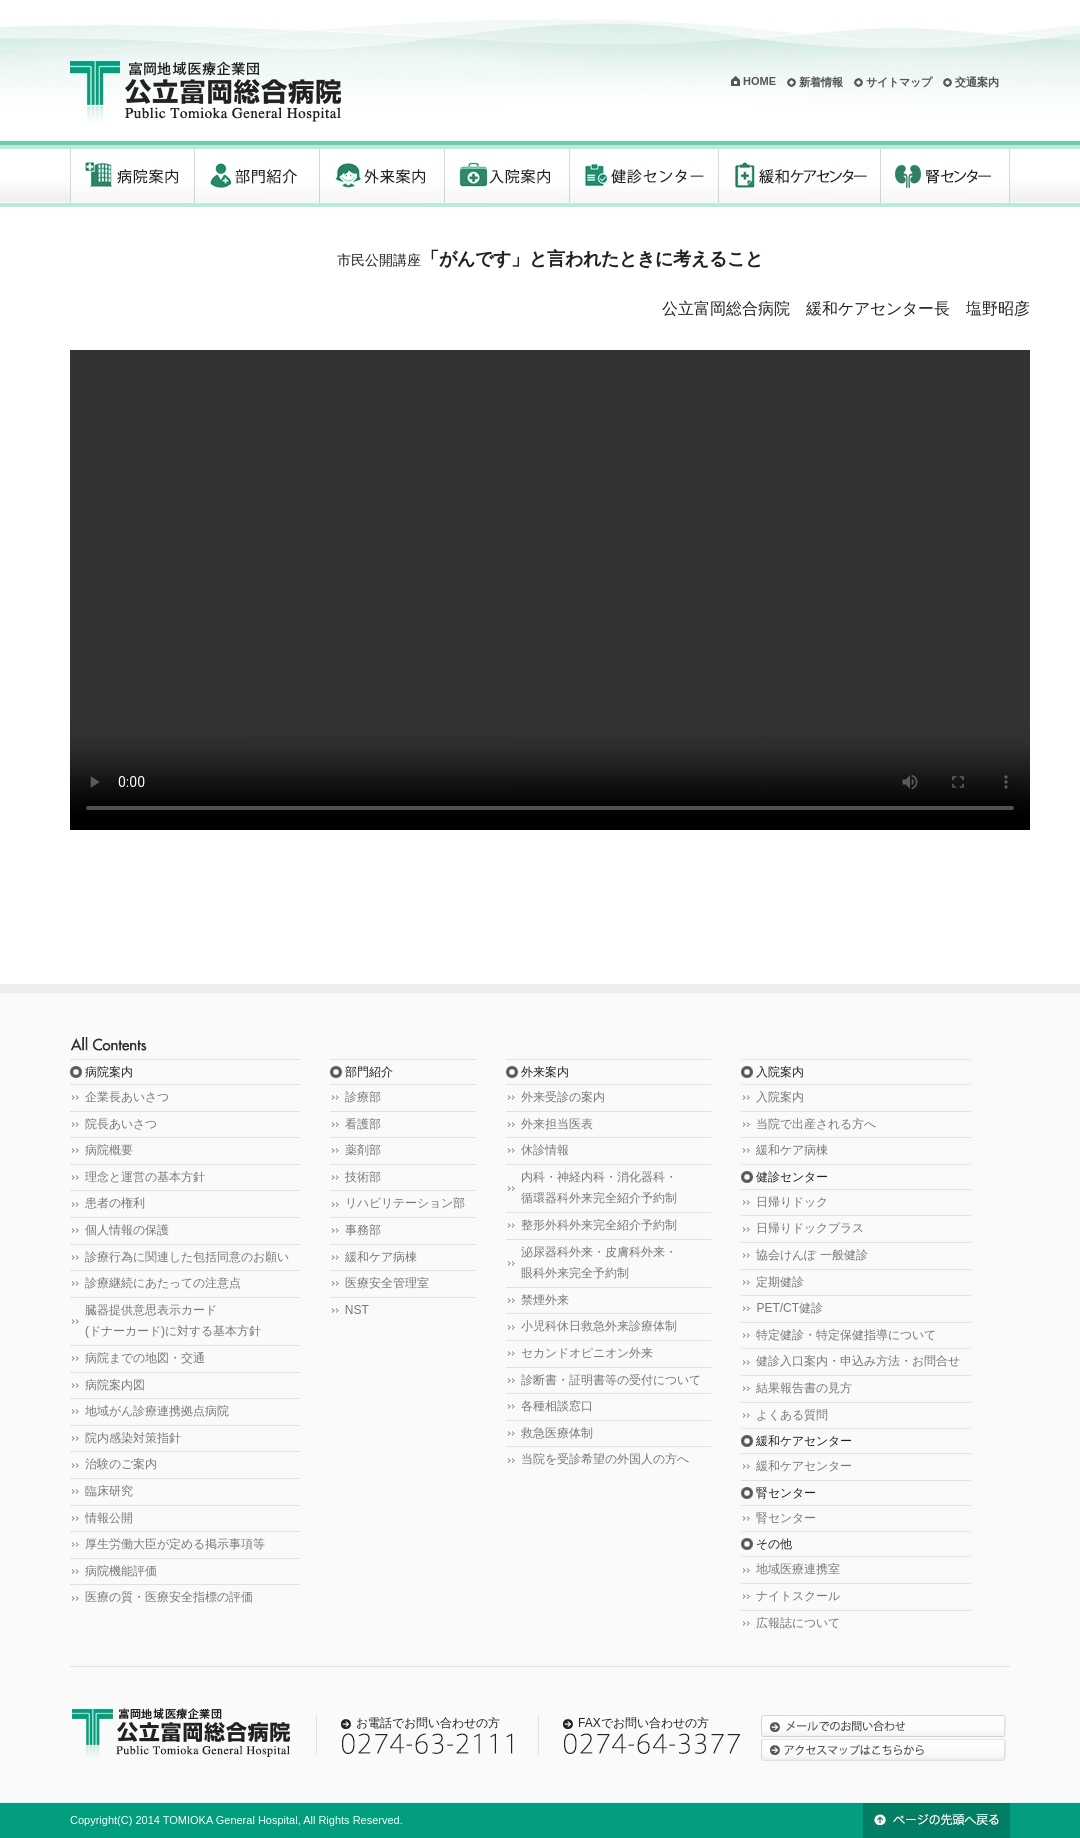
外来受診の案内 (563, 1097)
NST (357, 1310)
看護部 (363, 1124)
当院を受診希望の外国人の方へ (605, 1459)
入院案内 (507, 176)
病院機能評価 (121, 1571)
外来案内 (382, 176)
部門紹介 (257, 176)
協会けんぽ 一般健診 (811, 1255)
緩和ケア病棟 (381, 1257)
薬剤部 (363, 1150)
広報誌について (798, 1623)
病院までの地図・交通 (145, 1358)
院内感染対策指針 (133, 1438)
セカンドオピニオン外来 (587, 1353)
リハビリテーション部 (405, 1203)
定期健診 (780, 1282)
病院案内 (132, 176)
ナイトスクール (798, 1596)
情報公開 (109, 1518)
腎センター (945, 176)
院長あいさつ (121, 1124)
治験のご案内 (121, 1464)
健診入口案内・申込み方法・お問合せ (858, 1361)
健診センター (644, 176)
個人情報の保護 (127, 1230)
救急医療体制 (557, 1433)
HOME (759, 81)
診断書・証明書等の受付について (611, 1380)
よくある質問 (792, 1415)
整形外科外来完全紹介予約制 (599, 1225)
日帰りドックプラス (810, 1228)
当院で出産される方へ (816, 1124)
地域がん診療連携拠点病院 (157, 1411)
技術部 (363, 1177)
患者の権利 (115, 1203)
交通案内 (977, 82)
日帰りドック (792, 1202)
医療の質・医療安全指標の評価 (169, 1597)
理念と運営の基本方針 (145, 1177)
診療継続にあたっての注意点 (163, 1283)
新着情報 (821, 82)
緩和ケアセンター (800, 176)
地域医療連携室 (798, 1569)
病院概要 (109, 1150)
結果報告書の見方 (804, 1388)
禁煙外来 (545, 1300)
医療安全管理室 (387, 1283)
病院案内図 (115, 1385)
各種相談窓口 (557, 1406)
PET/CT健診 (789, 1308)
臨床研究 (109, 1491)
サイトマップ (899, 82)
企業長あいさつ (127, 1097)
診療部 (363, 1097)
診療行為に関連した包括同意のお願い (187, 1257)
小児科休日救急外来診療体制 (599, 1326)
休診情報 (545, 1150)
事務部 (363, 1230)
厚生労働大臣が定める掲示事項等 (175, 1544)
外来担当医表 (557, 1124)
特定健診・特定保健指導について (846, 1335)
